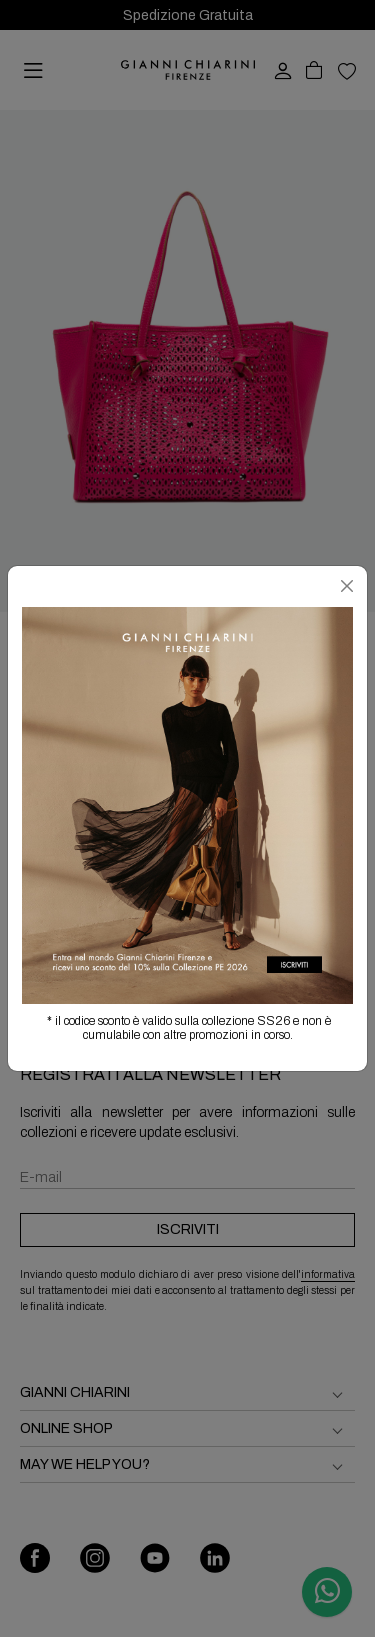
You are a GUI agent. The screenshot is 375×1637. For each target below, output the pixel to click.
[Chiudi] (347, 586)
